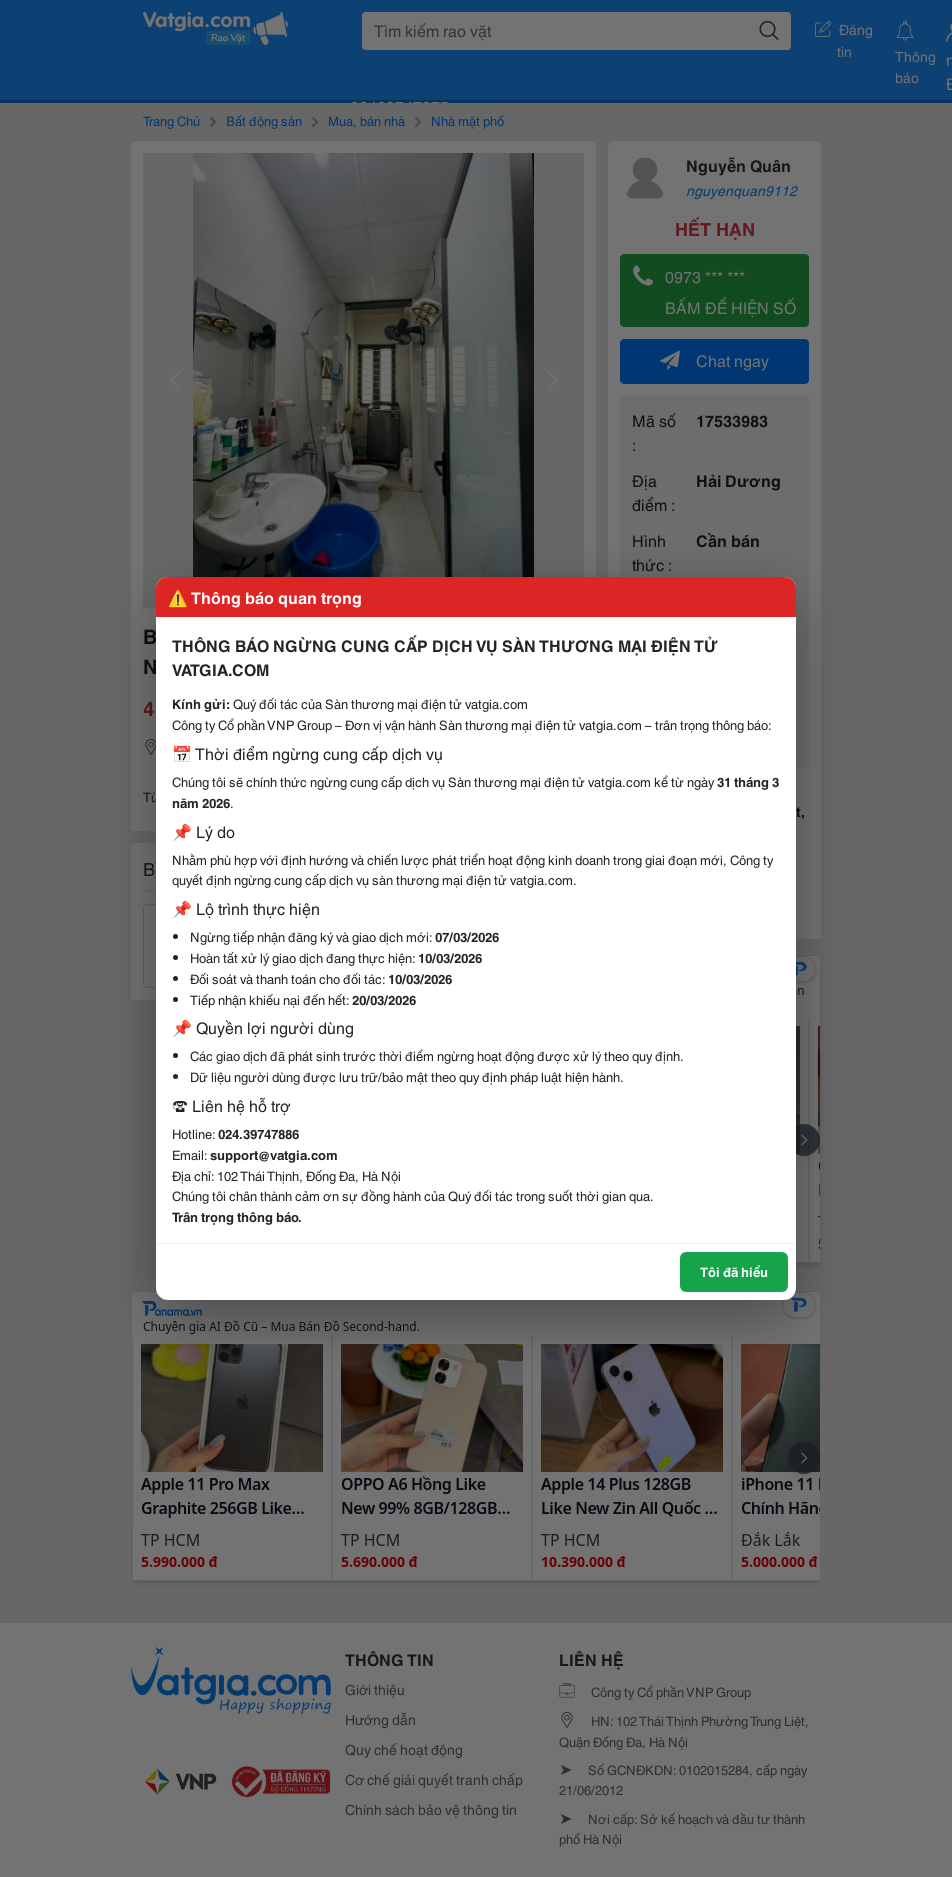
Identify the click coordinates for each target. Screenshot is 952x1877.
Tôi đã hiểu (734, 1271)
